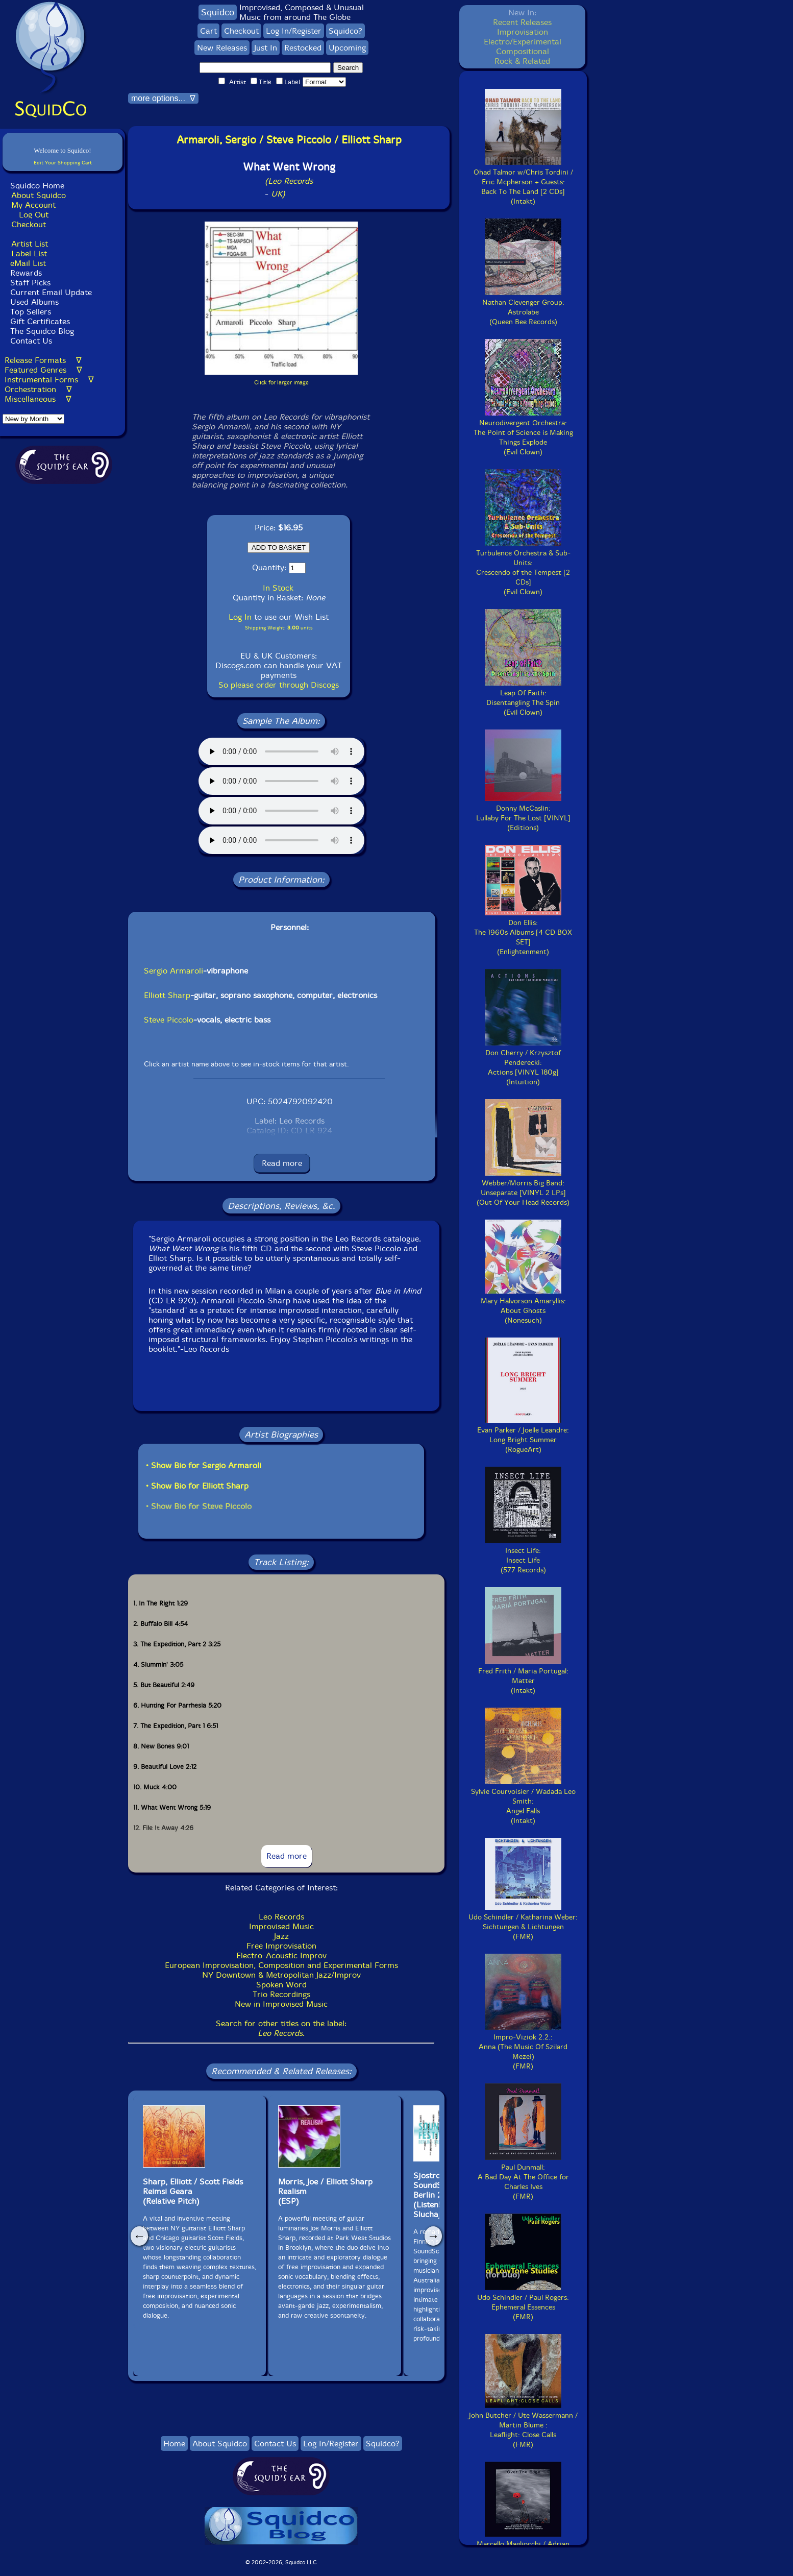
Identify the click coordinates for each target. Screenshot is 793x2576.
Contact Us (30, 341)
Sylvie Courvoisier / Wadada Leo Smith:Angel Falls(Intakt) (523, 1801)
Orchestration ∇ (38, 389)
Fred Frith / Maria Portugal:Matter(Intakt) (523, 1676)
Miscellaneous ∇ (38, 399)
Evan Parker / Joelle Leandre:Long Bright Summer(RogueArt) (523, 1435)
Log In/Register (293, 31)
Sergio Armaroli (173, 971)
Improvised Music (281, 1926)
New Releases (222, 48)
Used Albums (34, 302)
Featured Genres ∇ (43, 370)
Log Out (33, 215)
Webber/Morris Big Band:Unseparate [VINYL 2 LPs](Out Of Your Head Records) (523, 1188)
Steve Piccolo (168, 1020)
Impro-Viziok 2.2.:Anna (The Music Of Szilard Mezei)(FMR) (523, 2047)
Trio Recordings (281, 1994)
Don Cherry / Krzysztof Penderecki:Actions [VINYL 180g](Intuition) (523, 1062)
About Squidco (38, 195)
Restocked (302, 48)
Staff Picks (30, 282)
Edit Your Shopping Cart (63, 162)
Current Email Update (50, 292)
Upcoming (347, 48)
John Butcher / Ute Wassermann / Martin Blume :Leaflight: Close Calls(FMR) (523, 2425)
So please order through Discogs (278, 685)
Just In (265, 48)
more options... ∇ (163, 98)
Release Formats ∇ (43, 360)
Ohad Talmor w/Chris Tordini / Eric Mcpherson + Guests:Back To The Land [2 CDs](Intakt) (523, 182)
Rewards (26, 273)
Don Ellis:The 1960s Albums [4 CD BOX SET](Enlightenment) (523, 932)
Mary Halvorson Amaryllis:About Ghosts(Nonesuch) (523, 1306)
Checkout (28, 224)
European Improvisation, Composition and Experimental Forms (281, 1965)
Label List (29, 253)
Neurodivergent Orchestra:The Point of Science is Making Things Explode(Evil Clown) (523, 432)
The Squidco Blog (42, 331)
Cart (208, 31)
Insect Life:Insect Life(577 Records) (523, 1555)
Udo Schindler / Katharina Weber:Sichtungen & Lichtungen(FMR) (523, 1922)
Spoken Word (281, 1984)
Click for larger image (281, 382)
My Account (33, 205)
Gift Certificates (40, 321)
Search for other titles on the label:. (281, 2028)
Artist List (29, 244)
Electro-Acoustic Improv (281, 1955)
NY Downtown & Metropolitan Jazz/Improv (281, 1975)
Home (174, 2443)
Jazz (281, 1936)
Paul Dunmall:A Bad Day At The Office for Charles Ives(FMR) (523, 2177)
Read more (282, 1163)
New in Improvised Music (281, 2004)
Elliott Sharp (167, 995)
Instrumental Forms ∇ (49, 379)
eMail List (28, 263)
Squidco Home (37, 185)
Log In (240, 617)
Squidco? (345, 31)
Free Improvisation (281, 1946)
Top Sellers (30, 312)
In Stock (278, 588)
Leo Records (281, 1917)
